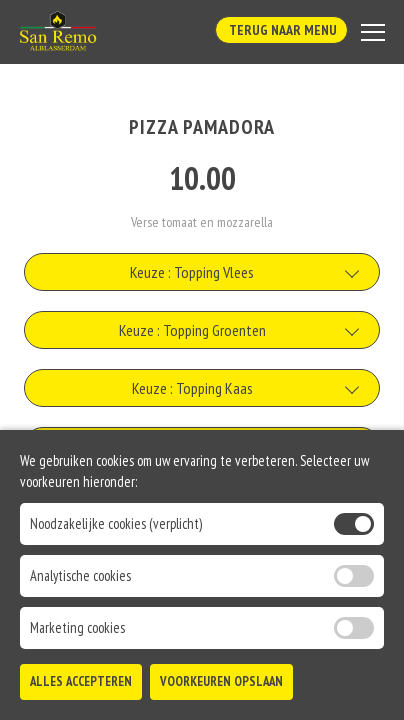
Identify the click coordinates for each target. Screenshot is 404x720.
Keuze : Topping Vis (192, 446)
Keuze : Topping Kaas (192, 388)
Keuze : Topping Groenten (192, 330)
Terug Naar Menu (281, 30)
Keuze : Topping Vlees (192, 272)
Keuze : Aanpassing (192, 504)
